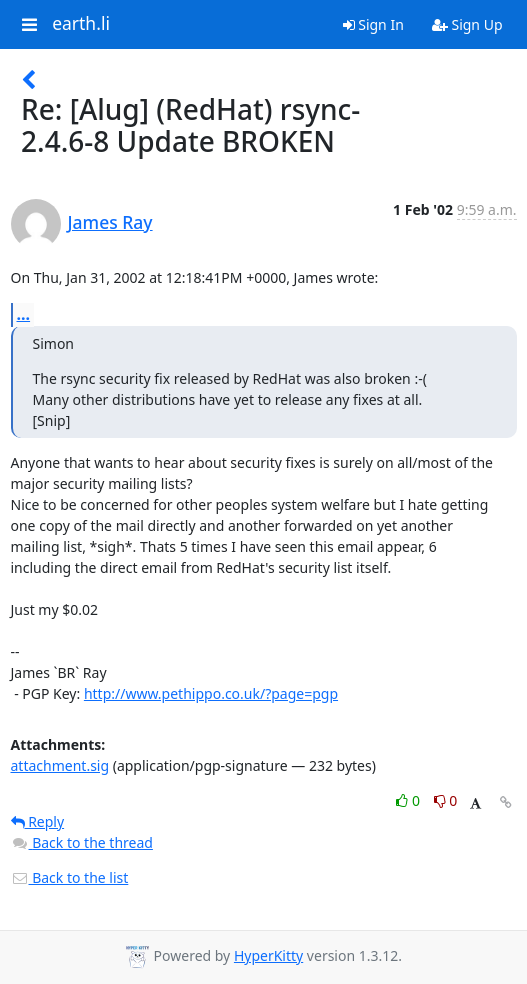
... (24, 314)
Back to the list (70, 877)
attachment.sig (60, 765)
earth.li (81, 24)
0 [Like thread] (409, 800)
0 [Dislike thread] (446, 800)
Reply (38, 821)
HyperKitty (268, 955)
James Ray (110, 222)
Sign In (373, 24)
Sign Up (467, 24)
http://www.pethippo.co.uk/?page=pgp (211, 693)
